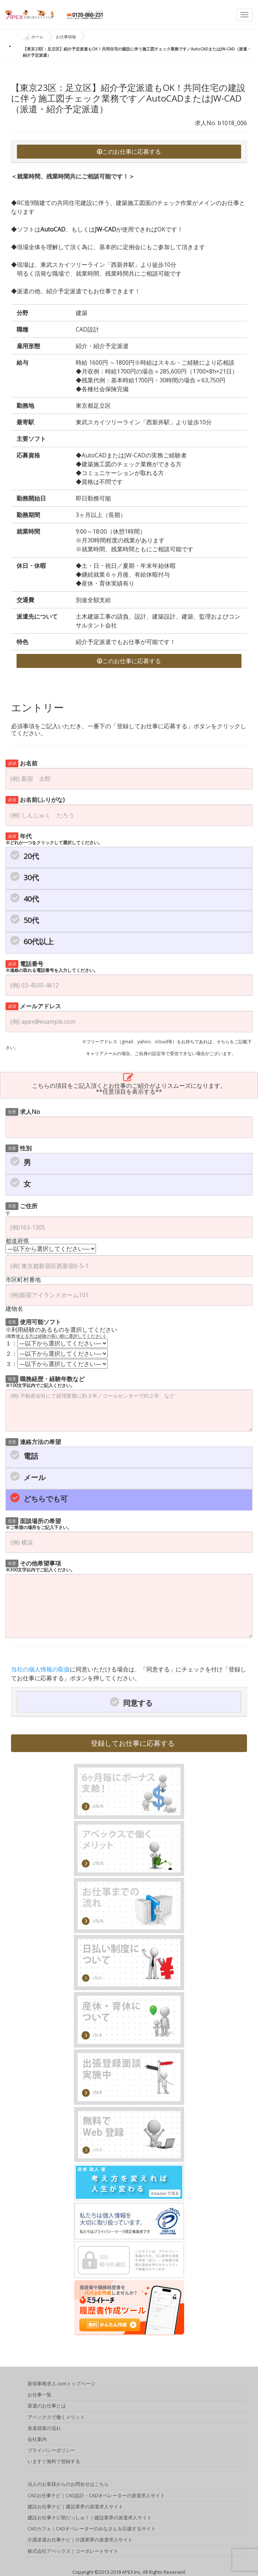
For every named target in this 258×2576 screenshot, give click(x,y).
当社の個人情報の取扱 (40, 1669)
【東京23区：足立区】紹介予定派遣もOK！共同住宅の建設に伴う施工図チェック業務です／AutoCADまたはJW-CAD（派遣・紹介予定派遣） (137, 52)
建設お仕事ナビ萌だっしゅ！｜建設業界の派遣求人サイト (90, 2518)
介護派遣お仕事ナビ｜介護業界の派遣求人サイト (80, 2540)
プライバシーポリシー (51, 2450)
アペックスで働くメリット (56, 2417)
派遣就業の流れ (44, 2428)
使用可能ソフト (33, 1321)
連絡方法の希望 (33, 1441)
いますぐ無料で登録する (54, 2461)
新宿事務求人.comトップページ (61, 2384)
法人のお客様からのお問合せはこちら (68, 2484)
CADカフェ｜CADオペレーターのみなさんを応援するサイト (92, 2529)
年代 (54, 838)
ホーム (33, 37)
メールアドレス (33, 1005)
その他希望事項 (40, 1565)
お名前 (21, 762)
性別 (19, 1147)
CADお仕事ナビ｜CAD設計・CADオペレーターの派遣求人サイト (96, 2495)
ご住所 (21, 1205)
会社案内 (37, 2439)
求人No (23, 1111)
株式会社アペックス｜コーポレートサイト (73, 2551)
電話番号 (52, 966)
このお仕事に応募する (129, 152)
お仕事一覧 (39, 2395)
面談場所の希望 (39, 1523)
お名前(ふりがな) (35, 799)
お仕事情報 (66, 36)
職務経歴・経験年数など (45, 1381)
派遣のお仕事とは (47, 2406)
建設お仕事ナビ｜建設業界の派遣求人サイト (75, 2507)
